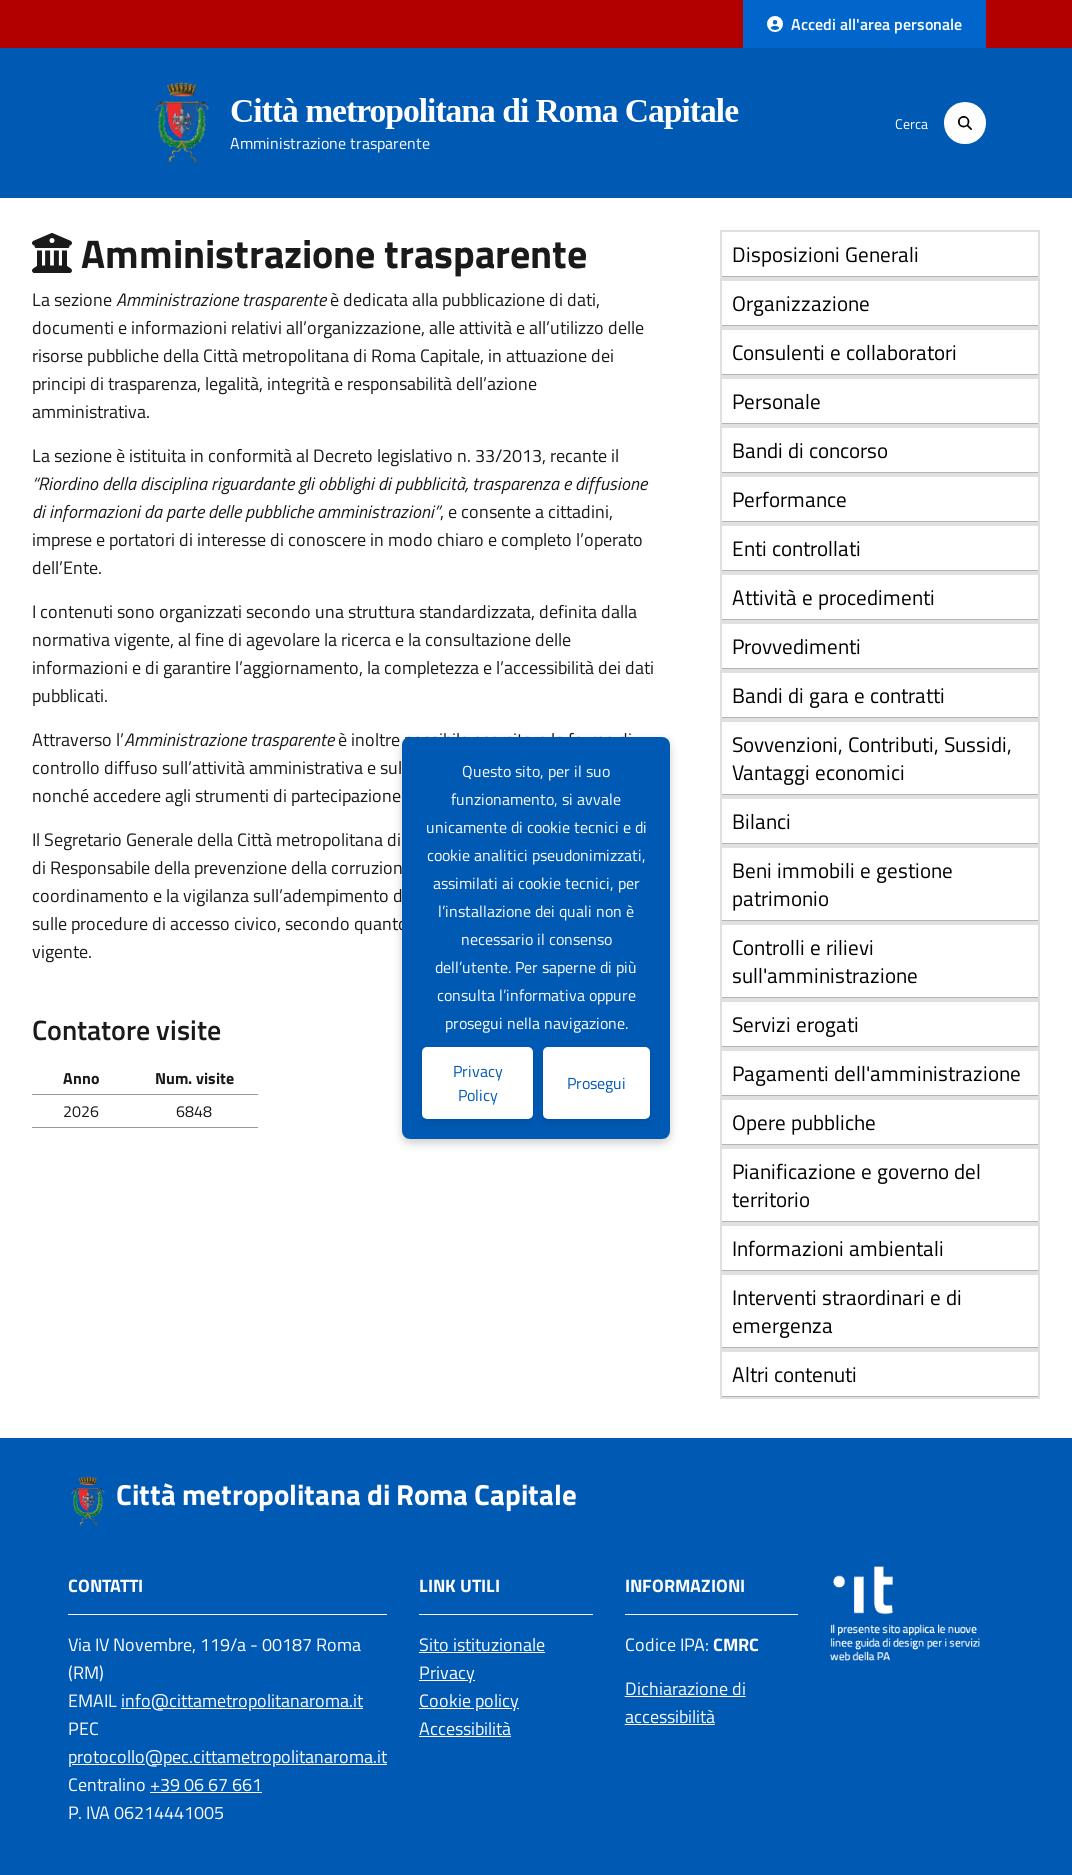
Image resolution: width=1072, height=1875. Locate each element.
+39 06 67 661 (206, 1784)
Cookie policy (469, 1700)
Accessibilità (465, 1728)
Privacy (447, 1672)
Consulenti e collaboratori (844, 352)
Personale (776, 401)
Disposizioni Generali (825, 254)
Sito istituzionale (482, 1644)
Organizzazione (801, 303)
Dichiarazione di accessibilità (685, 1702)
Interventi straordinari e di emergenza (847, 1311)
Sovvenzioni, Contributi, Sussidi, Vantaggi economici (872, 758)
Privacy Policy (478, 1083)
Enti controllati (796, 548)
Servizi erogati (795, 1024)
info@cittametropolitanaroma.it (242, 1700)
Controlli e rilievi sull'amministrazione (825, 961)
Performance (789, 499)
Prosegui (596, 1083)
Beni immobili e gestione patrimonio (842, 884)
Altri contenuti (794, 1374)
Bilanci (761, 821)
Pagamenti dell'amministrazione (876, 1073)
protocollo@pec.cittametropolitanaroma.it (227, 1756)
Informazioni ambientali (838, 1248)
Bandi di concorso (810, 450)
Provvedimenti (796, 646)
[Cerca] (965, 123)
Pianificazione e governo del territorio (856, 1185)
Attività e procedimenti (833, 597)
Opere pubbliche (804, 1122)
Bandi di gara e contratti (838, 695)
